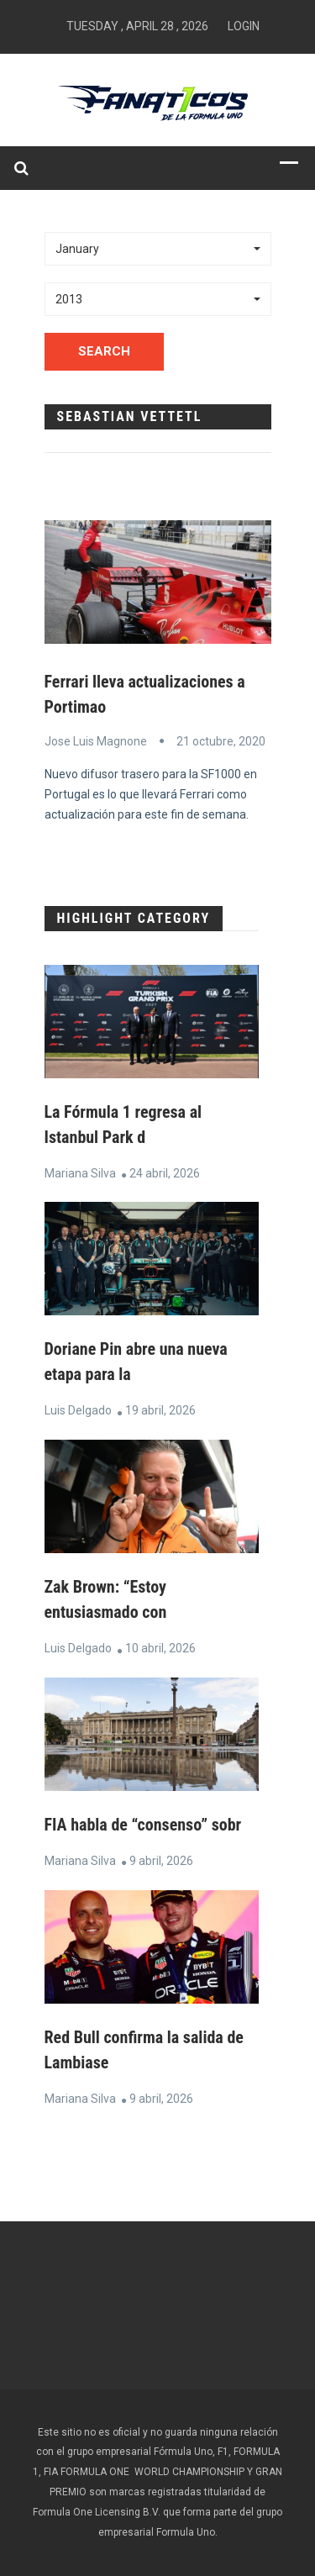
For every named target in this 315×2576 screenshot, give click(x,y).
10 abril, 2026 (160, 1648)
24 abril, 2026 (164, 1173)
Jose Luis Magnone (96, 741)
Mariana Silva (80, 1173)
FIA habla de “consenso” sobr (143, 1825)
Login (244, 26)
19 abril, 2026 (160, 1410)
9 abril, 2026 (161, 1860)
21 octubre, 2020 (220, 741)
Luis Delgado (78, 1410)
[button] (158, 249)
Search (104, 351)
